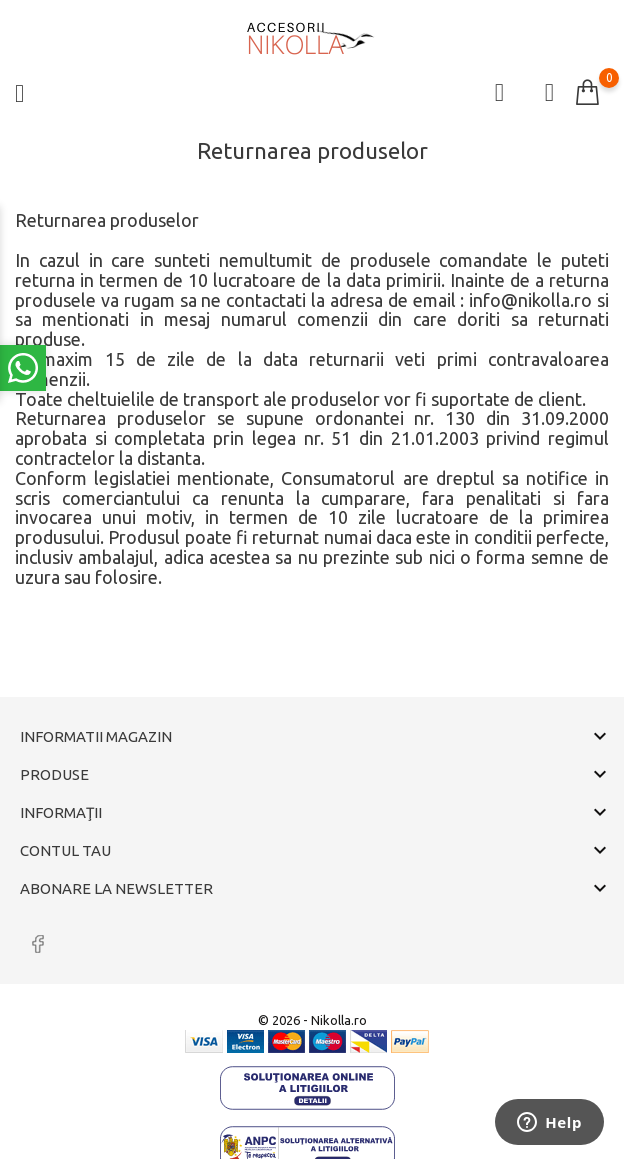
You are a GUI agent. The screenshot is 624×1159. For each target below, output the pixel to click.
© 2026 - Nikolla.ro (312, 1020)
